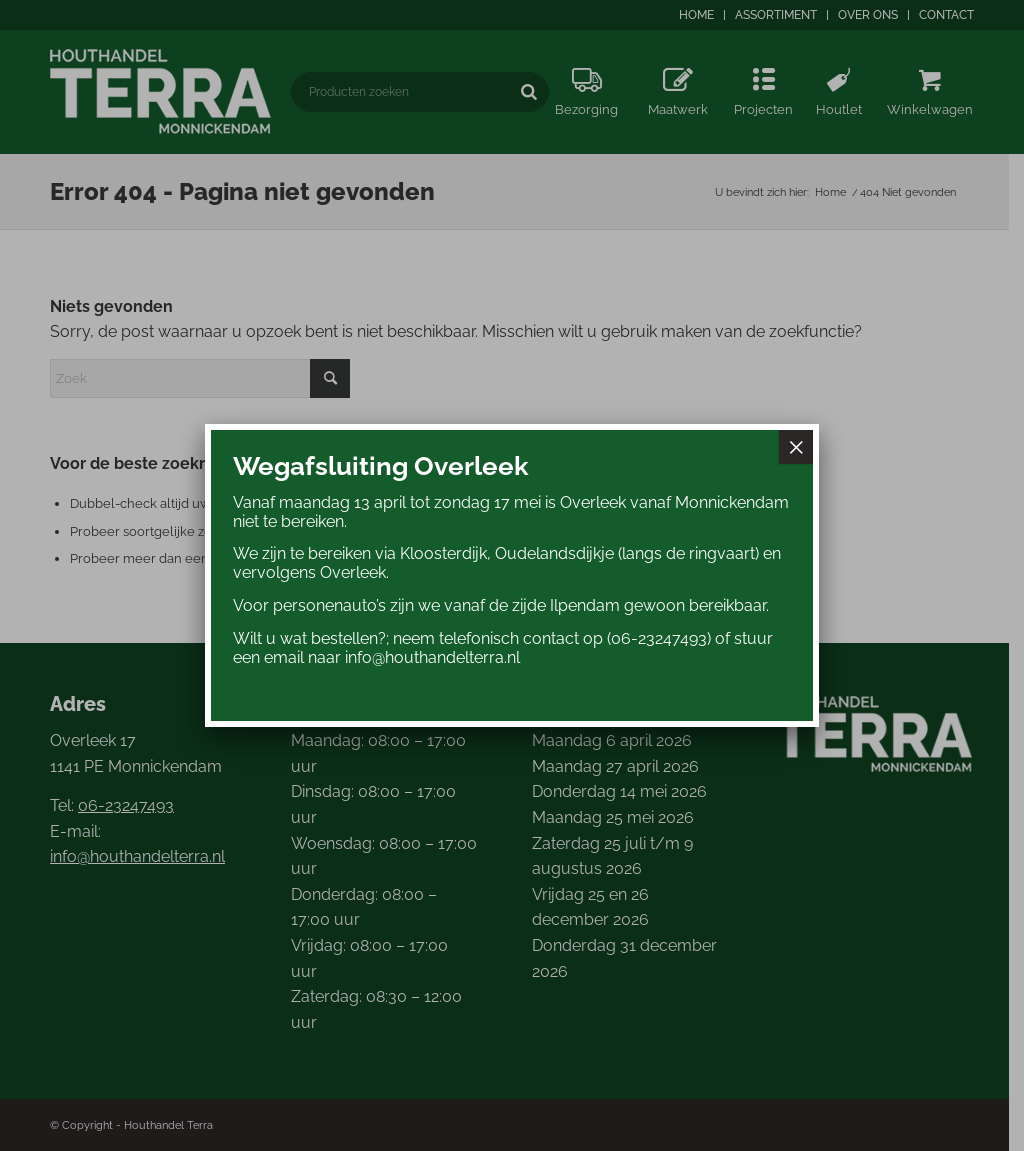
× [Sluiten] (796, 447)
